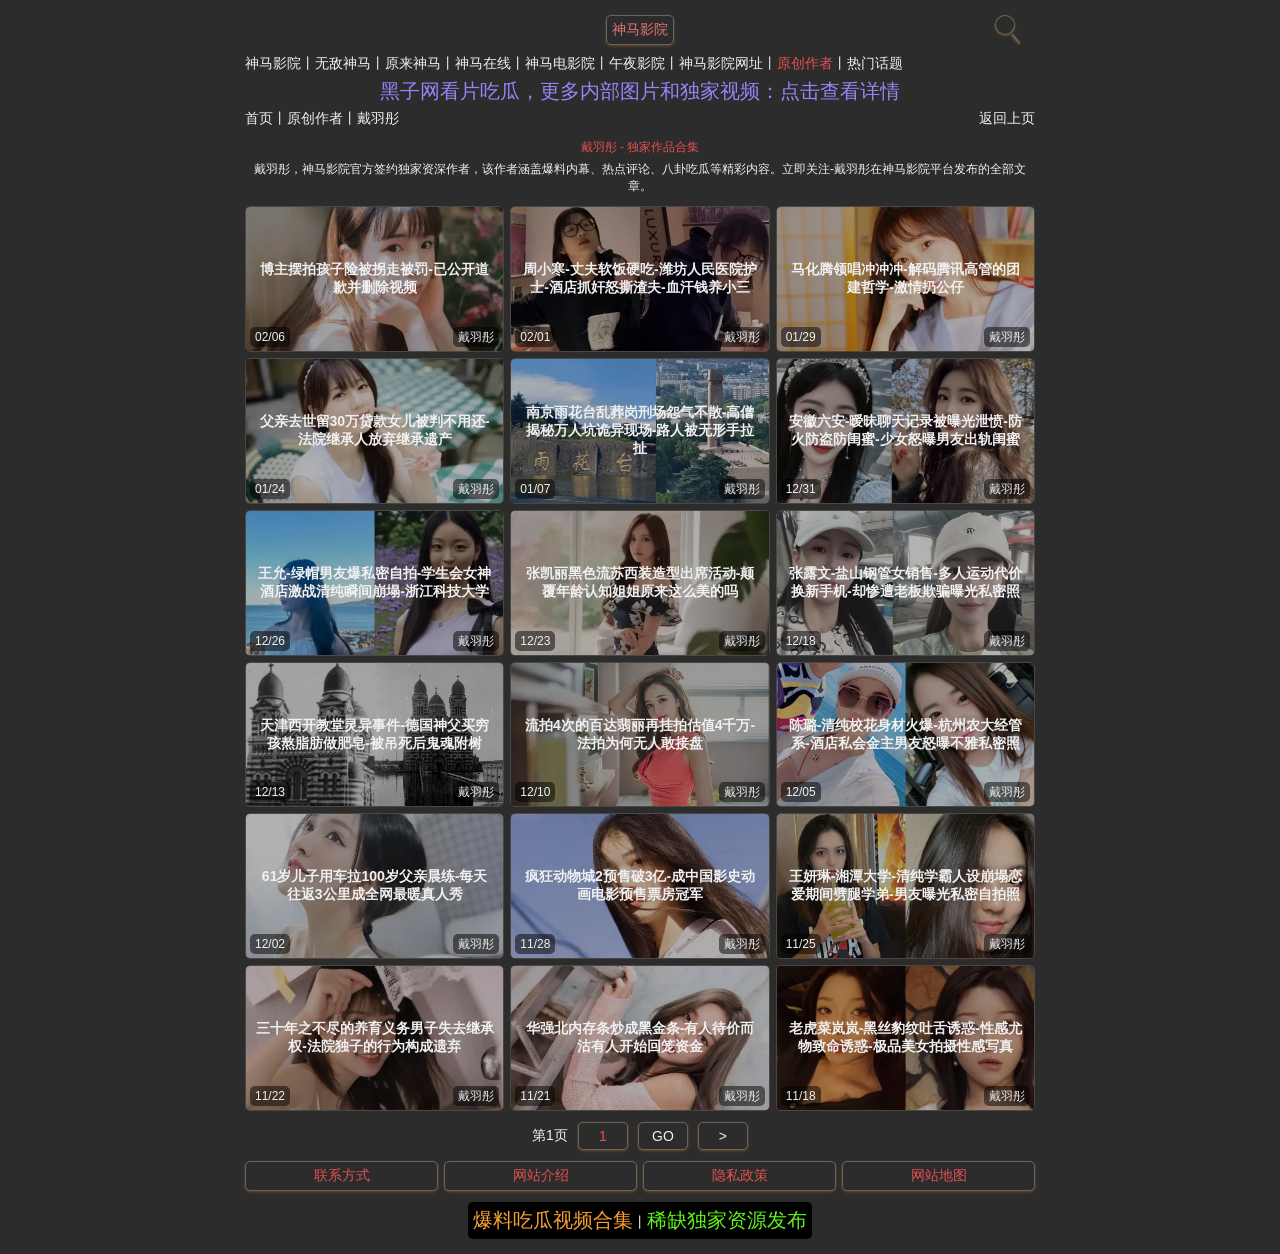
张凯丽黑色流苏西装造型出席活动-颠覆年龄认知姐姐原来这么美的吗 (640, 582)
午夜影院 (637, 63)
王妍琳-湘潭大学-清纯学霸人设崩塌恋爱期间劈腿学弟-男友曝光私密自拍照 (905, 885)
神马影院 (273, 63)
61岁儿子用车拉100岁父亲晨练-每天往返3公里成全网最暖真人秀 (375, 885)
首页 (259, 118)
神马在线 (483, 63)
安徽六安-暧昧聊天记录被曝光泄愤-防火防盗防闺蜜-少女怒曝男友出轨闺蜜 (905, 430)
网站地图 (939, 1175)
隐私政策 (740, 1175)
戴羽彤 (476, 337)
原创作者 (805, 63)
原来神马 (413, 63)
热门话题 (875, 63)
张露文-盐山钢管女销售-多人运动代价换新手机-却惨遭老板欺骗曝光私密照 (905, 582)
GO (663, 1136)
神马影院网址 (721, 63)
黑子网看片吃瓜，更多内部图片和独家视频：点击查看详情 (640, 91)
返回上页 (1007, 118)
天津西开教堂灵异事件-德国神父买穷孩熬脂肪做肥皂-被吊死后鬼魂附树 (374, 734)
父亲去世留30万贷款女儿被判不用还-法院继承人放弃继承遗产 (375, 430)
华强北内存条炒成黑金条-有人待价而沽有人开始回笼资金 (640, 1037)
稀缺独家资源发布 (727, 1220)
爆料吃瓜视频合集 (553, 1220)
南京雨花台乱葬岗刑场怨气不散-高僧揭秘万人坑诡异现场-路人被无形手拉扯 (640, 430)
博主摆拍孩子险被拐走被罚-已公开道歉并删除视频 (374, 278)
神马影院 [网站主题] (640, 29)
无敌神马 (343, 63)
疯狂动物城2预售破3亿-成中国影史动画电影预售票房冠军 (640, 885)
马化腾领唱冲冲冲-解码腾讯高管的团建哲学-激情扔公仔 (905, 278)
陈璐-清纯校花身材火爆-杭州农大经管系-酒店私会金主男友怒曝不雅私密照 (905, 734)
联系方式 (342, 1175)
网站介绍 (541, 1175)
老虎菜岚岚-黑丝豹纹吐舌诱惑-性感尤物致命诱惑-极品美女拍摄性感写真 (905, 1037)
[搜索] (1005, 25)
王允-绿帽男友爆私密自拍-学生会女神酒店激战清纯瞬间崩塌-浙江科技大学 (374, 582)
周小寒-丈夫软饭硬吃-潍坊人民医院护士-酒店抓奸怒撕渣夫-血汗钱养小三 (639, 278)
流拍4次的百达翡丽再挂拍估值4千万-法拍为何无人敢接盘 (640, 734)
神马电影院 (560, 63)
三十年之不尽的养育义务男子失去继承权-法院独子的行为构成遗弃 (375, 1037)
